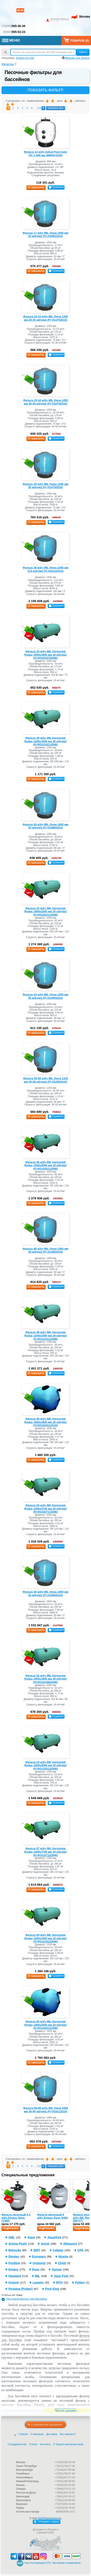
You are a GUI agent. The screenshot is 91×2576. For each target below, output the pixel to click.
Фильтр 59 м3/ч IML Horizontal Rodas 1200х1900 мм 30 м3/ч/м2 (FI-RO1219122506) (45, 1938)
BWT (36, 2250)
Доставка (51, 2434)
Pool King (52, 2288)
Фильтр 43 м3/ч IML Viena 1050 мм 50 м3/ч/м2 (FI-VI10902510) (45, 996)
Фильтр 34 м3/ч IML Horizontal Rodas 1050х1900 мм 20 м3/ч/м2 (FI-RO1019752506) (45, 655)
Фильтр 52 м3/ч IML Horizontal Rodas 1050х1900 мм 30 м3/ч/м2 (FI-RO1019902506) (45, 1679)
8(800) (14, 32)
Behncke (14, 2250)
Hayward (14, 2276)
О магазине (37, 2434)
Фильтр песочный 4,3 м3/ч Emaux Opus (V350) (15, 2217)
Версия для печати (78, 58)
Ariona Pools (17, 2243)
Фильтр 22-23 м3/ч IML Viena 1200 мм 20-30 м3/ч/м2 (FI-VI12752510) (45, 318)
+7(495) (13, 26)
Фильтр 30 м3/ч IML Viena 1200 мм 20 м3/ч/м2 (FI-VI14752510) (45, 485)
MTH (59, 2282)
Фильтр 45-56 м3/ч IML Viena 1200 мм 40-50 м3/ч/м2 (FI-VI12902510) (45, 1080)
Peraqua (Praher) (20, 2288)
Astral (45, 2243)
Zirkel (62, 2263)
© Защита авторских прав (68, 2444)
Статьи (33, 2444)
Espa (35, 2269)
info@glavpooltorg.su (50, 2518)
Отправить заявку (46, 2521)
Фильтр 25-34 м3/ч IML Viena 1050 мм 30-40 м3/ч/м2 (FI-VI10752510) (45, 402)
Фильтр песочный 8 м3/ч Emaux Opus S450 (52, 2216)
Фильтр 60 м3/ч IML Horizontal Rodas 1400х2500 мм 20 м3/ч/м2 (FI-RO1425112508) (45, 2025)
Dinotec (13, 2256)
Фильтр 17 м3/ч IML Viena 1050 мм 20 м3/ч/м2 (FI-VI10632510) (45, 234)
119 (39, 108)
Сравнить (56, 187)
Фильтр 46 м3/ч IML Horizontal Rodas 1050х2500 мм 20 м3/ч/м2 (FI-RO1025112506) (45, 1165)
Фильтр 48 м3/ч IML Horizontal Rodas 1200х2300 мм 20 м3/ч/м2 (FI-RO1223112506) (45, 1335)
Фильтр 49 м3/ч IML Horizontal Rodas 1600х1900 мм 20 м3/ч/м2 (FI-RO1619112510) (45, 1422)
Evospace (39, 2256)
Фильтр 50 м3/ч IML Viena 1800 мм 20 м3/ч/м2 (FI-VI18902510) (45, 1593)
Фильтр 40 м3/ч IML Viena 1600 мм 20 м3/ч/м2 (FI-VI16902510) (45, 826)
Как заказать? (68, 2434)
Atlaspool (70, 2243)
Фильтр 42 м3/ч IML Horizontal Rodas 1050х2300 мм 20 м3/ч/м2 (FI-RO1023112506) (45, 911)
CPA (80, 2250)
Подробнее (11, 2228)
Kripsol (13, 2282)
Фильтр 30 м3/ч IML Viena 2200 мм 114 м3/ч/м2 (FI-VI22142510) (45, 569)
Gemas (57, 2269)
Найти (83, 52)
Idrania (63, 2256)
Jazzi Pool (61, 2276)
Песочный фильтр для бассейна (26, 2298)
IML (37, 2276)
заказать (36, 187)
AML (11, 2237)
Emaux (13, 2269)
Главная (23, 2434)
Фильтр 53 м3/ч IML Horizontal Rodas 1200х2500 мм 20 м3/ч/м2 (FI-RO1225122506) (45, 1765)
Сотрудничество (17, 2444)
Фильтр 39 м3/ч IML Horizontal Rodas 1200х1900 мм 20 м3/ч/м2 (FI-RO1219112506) (45, 741)
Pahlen (80, 2282)
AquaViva (54, 2237)
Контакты (45, 2444)
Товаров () (76, 40)
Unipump (39, 2263)
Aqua (31, 2237)
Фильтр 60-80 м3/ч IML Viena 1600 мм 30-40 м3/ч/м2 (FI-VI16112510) (45, 2109)
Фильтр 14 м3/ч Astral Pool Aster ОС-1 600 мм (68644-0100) (45, 153)
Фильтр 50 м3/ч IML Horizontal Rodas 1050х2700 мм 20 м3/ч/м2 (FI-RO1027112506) (45, 1508)
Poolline (14, 2263)
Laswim (38, 2282)
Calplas (58, 2250)
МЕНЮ (11, 40)
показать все (55, 108)
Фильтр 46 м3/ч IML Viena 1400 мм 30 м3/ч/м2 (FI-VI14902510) (45, 1250)
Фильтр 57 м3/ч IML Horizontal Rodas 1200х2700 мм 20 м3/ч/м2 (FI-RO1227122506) (45, 1852)
